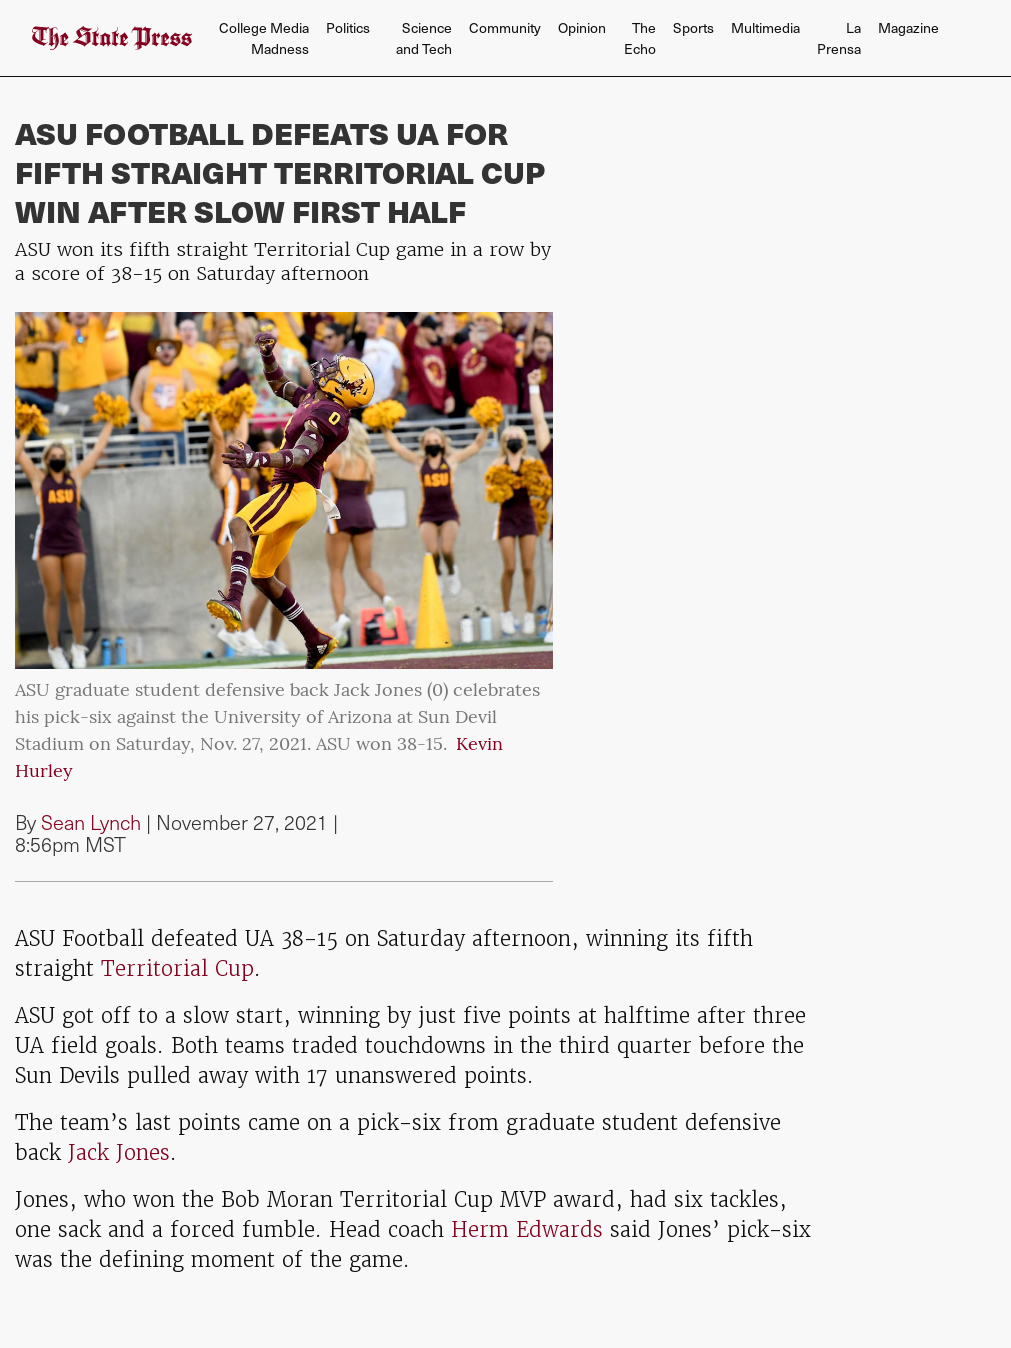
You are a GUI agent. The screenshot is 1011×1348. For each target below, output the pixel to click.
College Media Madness (264, 38)
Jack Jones (119, 1152)
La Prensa (839, 38)
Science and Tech (424, 38)
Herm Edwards (527, 1229)
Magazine (908, 27)
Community (505, 27)
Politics (348, 27)
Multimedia (765, 27)
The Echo (640, 38)
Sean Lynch (91, 822)
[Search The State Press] (955, 38)
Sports (693, 27)
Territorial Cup (174, 968)
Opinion (582, 27)
